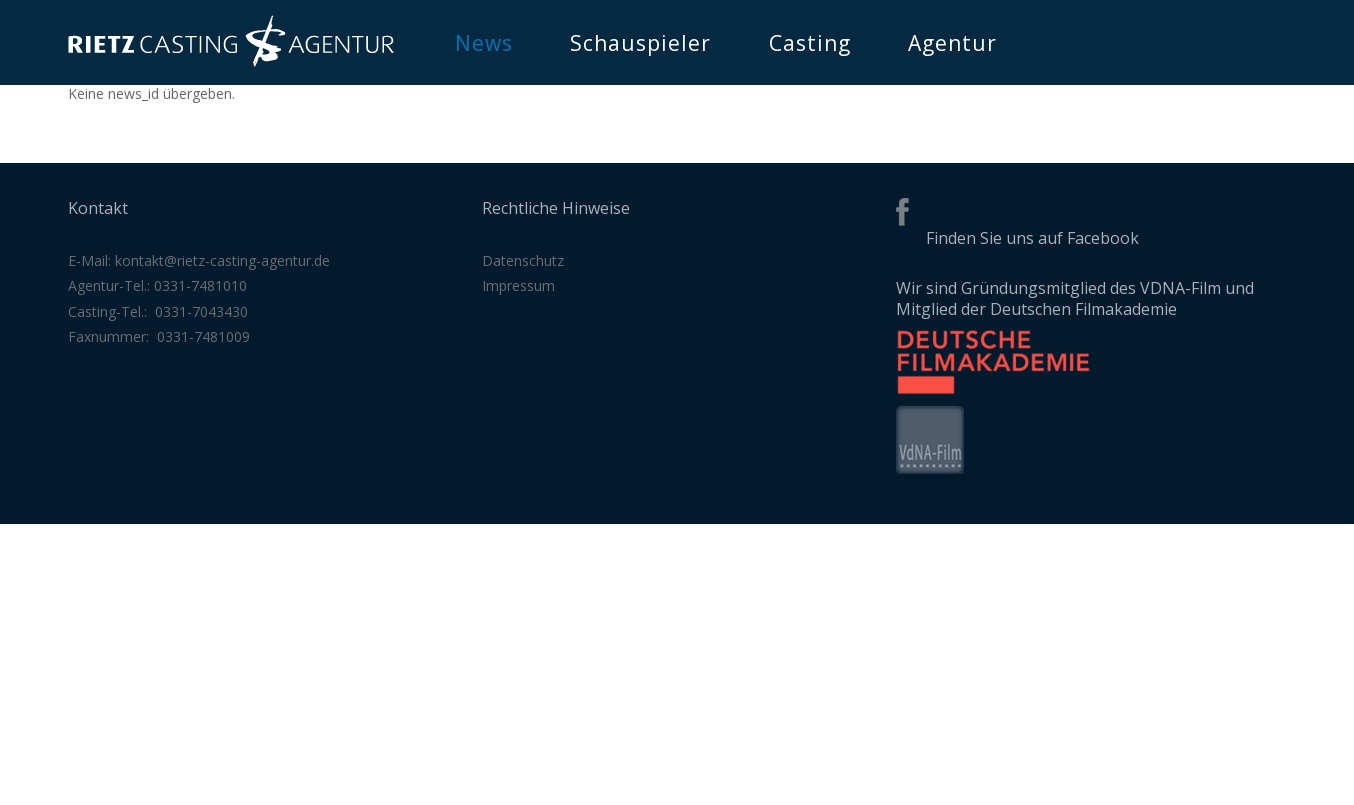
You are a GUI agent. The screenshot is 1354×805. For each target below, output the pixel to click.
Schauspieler (640, 43)
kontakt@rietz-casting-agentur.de (222, 260)
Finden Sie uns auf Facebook (1032, 238)
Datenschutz (523, 260)
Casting (810, 43)
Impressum (518, 285)
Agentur (952, 43)
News (484, 43)
